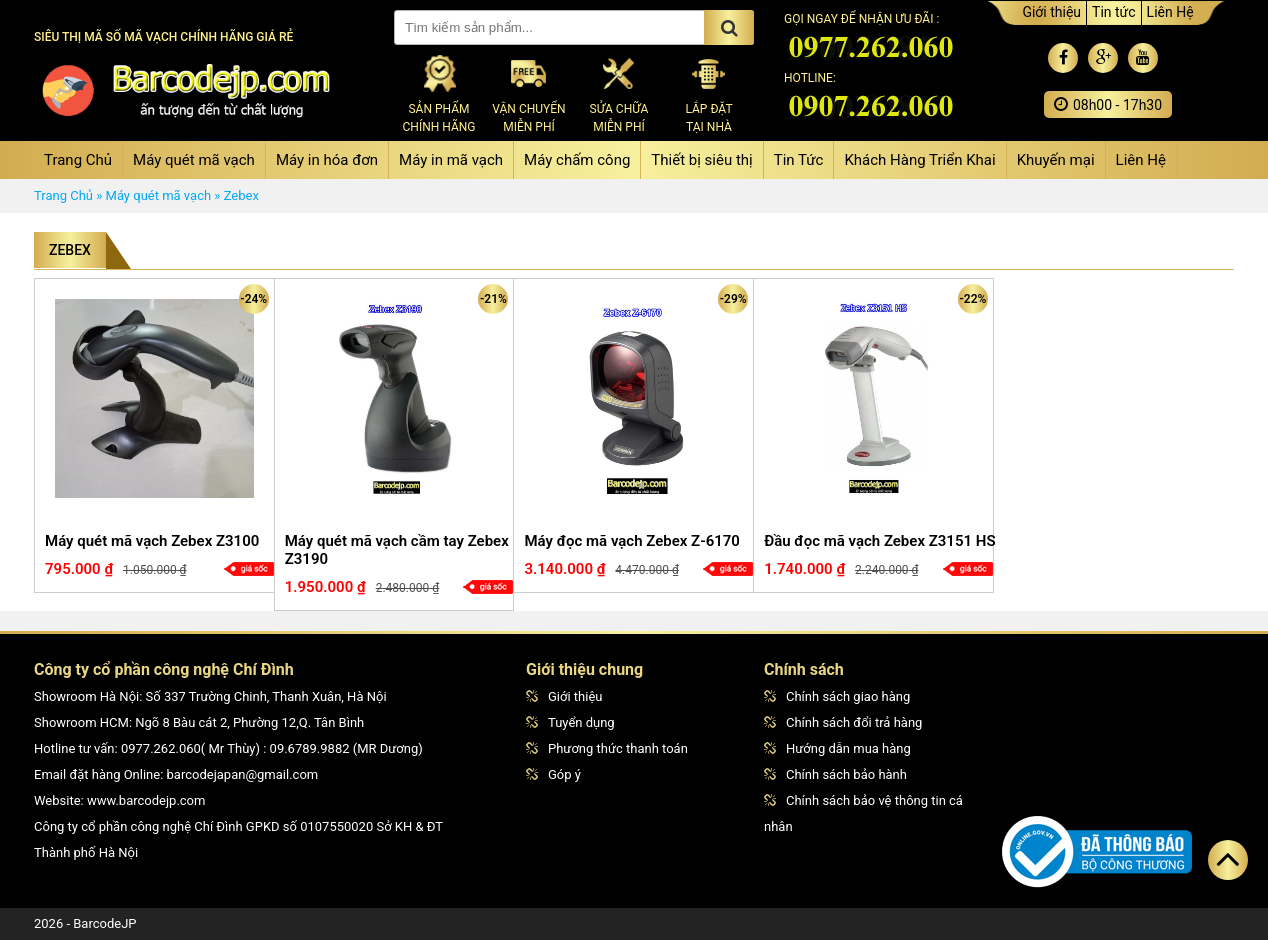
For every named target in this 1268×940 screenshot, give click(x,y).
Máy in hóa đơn (327, 160)
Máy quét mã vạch (194, 160)
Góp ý (553, 774)
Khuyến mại (1056, 160)
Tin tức (1114, 12)
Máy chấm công (577, 160)
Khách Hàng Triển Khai (919, 160)
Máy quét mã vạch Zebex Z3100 (152, 541)
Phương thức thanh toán (607, 748)
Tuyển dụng (570, 722)
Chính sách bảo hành (835, 774)
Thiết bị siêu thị (701, 160)
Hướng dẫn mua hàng (837, 748)
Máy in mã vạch (451, 160)
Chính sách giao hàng (837, 696)
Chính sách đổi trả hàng (843, 722)
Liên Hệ (1170, 12)
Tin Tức (799, 160)
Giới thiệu (1051, 12)
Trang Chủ (78, 160)
